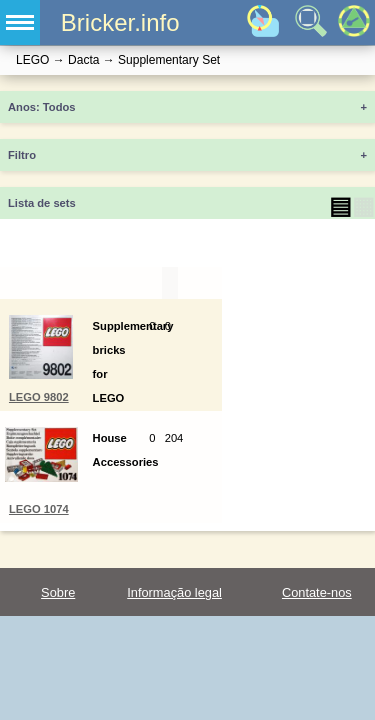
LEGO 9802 (39, 397)
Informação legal (174, 592)
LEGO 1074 (39, 509)
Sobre (58, 592)
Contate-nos (317, 592)
